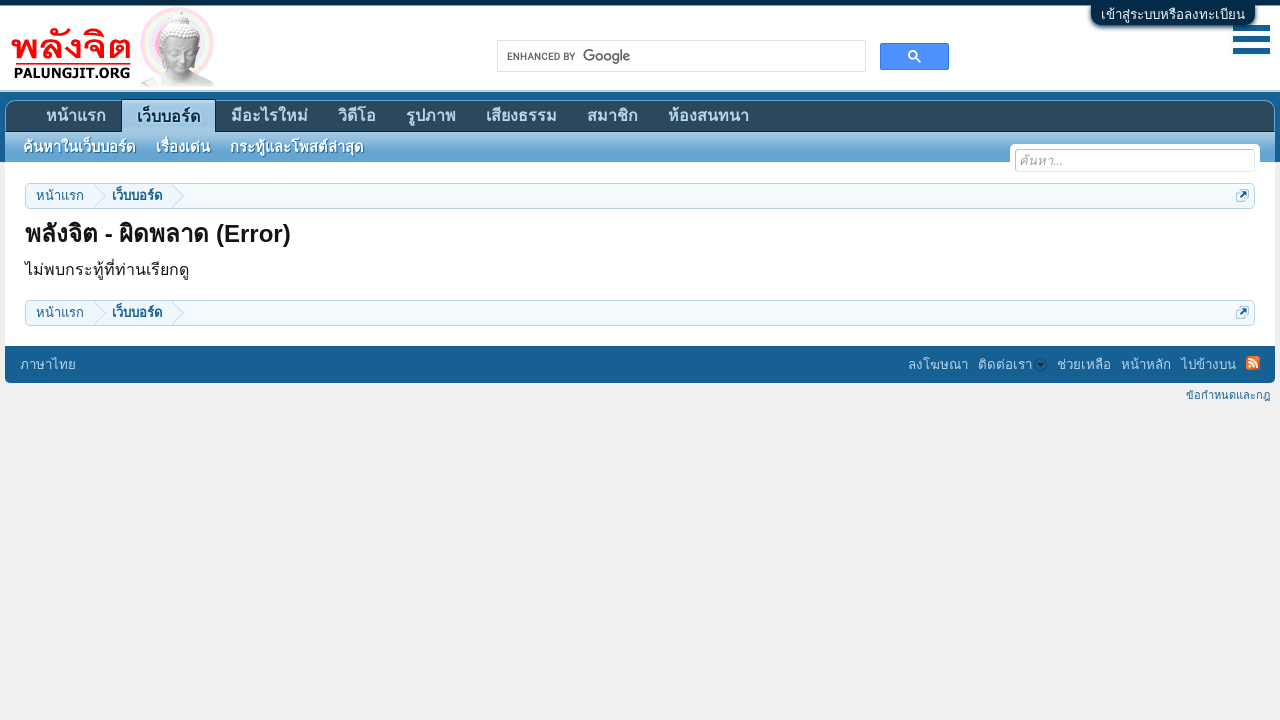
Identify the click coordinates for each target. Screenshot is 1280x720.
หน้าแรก (76, 115)
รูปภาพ (431, 115)
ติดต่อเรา (1012, 364)
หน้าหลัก (1146, 364)
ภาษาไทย (48, 364)
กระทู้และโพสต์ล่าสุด (297, 147)
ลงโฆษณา (938, 364)
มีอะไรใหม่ (269, 115)
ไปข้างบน (1208, 364)
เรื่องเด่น (183, 147)
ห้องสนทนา (708, 115)
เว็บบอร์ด (168, 116)
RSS (1253, 363)
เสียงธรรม (521, 115)
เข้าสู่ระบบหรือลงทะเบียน (1173, 14)
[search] (679, 56)
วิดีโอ (357, 115)
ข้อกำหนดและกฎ (1228, 395)
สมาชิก (612, 115)
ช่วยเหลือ (1084, 364)
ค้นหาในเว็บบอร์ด (79, 147)
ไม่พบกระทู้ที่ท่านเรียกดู (107, 269)
